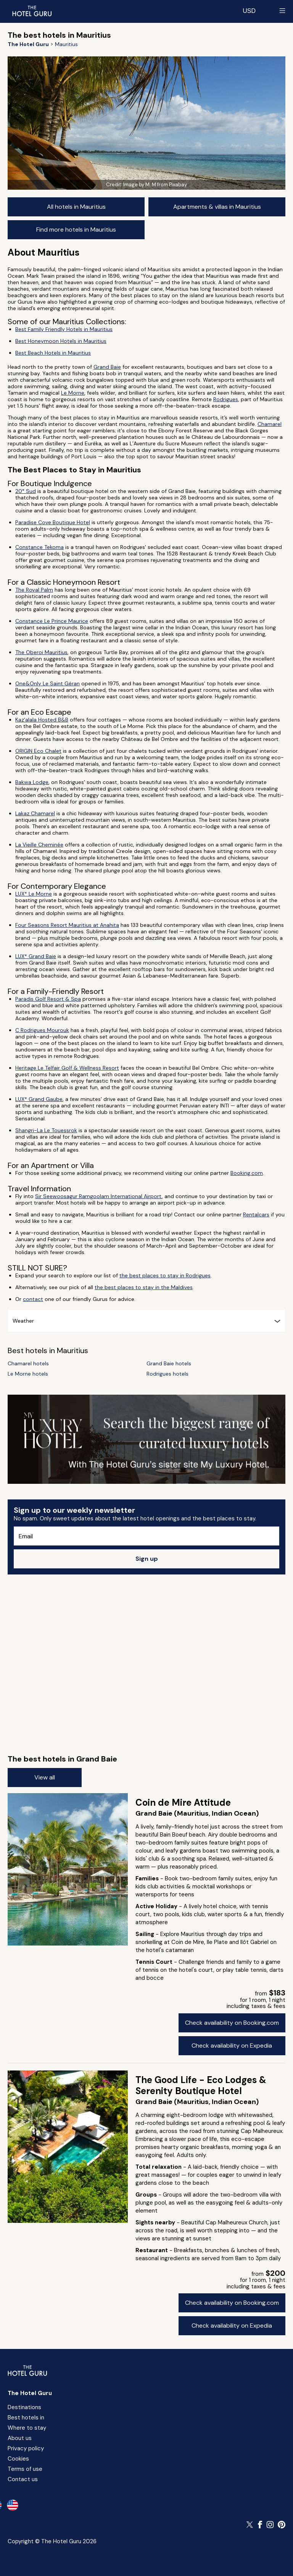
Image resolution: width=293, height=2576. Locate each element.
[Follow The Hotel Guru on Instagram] (270, 2524)
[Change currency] (249, 10)
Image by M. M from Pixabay (155, 184)
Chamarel (270, 424)
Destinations (24, 2407)
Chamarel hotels (28, 1363)
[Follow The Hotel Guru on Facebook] (260, 2524)
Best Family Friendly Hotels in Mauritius (64, 329)
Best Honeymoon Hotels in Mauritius (60, 341)
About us (20, 2438)
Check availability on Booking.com (232, 2023)
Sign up (146, 1559)
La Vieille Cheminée (39, 844)
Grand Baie (107, 366)
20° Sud (25, 491)
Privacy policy (26, 2448)
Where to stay (27, 2428)
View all (44, 1777)
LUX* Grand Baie (35, 956)
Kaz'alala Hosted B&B (41, 719)
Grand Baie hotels (168, 1363)
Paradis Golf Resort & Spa (48, 998)
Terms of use (25, 2469)
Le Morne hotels (28, 1374)
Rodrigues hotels (167, 1374)
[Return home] (32, 10)
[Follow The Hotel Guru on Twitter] (250, 2524)
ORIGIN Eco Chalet (38, 750)
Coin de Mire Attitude (183, 1802)
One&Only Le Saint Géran (47, 683)
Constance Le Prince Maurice (51, 621)
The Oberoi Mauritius (41, 652)
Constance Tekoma (39, 547)
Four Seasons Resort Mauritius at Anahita (67, 925)
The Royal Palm (34, 589)
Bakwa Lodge (31, 782)
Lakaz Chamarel (35, 813)
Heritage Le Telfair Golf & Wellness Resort (67, 1067)
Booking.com (246, 1173)
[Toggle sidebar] (282, 11)
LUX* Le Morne (33, 893)
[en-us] (12, 2505)
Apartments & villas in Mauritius (217, 207)
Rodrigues (225, 399)
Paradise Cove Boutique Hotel (52, 522)
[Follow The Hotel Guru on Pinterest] (281, 2524)
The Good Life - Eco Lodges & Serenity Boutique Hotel (200, 2085)
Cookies (18, 2458)
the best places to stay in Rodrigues (165, 1275)
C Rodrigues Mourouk (42, 1030)
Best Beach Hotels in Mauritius (53, 352)
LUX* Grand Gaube (39, 1099)
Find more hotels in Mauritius (76, 230)
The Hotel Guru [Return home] (30, 2393)
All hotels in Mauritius (76, 207)
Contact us (23, 2479)
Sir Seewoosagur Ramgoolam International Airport (98, 1196)
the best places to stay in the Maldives (144, 1287)
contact (33, 1299)
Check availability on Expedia (232, 2046)
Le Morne (72, 392)
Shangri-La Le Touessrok (46, 1130)
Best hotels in (26, 2417)
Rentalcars (256, 1214)
